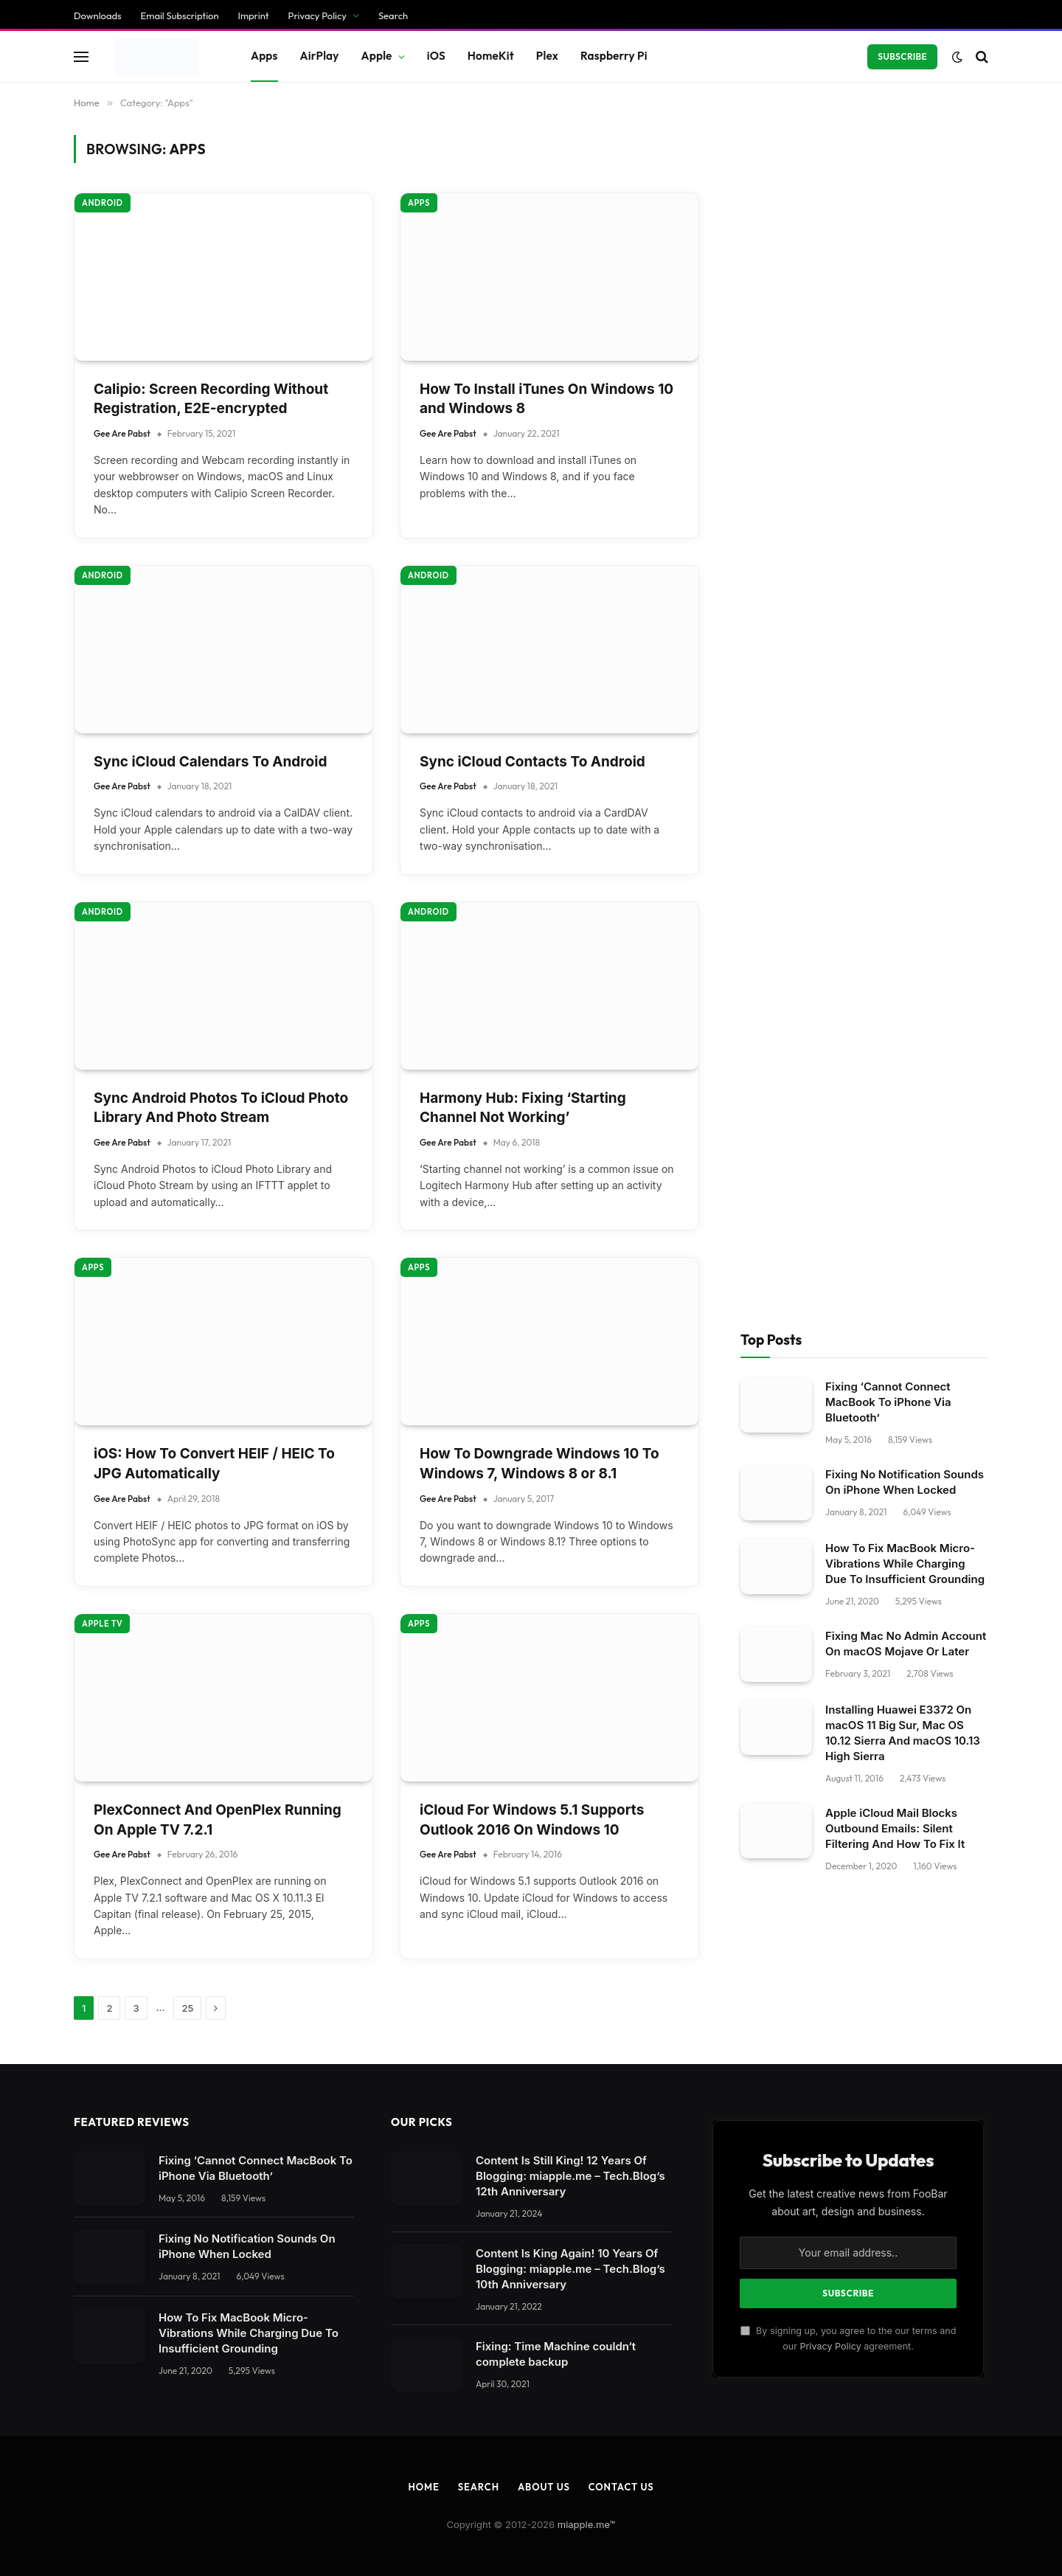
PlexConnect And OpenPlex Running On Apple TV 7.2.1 (217, 517)
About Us (544, 1185)
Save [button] (24, 2260)
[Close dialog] (282, 1288)
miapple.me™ (587, 1222)
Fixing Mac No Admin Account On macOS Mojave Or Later (905, 341)
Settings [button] (302, 2072)
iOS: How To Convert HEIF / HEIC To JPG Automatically (214, 161)
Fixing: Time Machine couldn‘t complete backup (556, 1052)
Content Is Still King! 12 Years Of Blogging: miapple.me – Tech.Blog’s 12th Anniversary (570, 873)
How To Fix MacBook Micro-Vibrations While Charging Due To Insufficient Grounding (905, 261)
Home (423, 1185)
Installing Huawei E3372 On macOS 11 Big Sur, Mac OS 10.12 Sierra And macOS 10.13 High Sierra (902, 431)
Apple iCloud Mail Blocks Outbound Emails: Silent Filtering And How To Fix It (895, 526)
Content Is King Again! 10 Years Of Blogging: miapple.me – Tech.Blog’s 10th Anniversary (570, 966)
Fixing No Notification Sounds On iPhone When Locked (904, 180)
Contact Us (621, 1185)
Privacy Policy (830, 1044)
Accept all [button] (39, 2288)
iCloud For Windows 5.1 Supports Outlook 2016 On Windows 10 (532, 517)
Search (478, 1185)
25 (187, 706)
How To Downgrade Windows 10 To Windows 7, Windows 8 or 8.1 (539, 161)
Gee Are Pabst (122, 196)
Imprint (184, 2344)
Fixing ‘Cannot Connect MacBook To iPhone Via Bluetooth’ (888, 100)
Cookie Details (50, 2344)
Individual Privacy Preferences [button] (92, 2316)
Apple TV (102, 321)
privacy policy (345, 2041)
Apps (419, 321)
